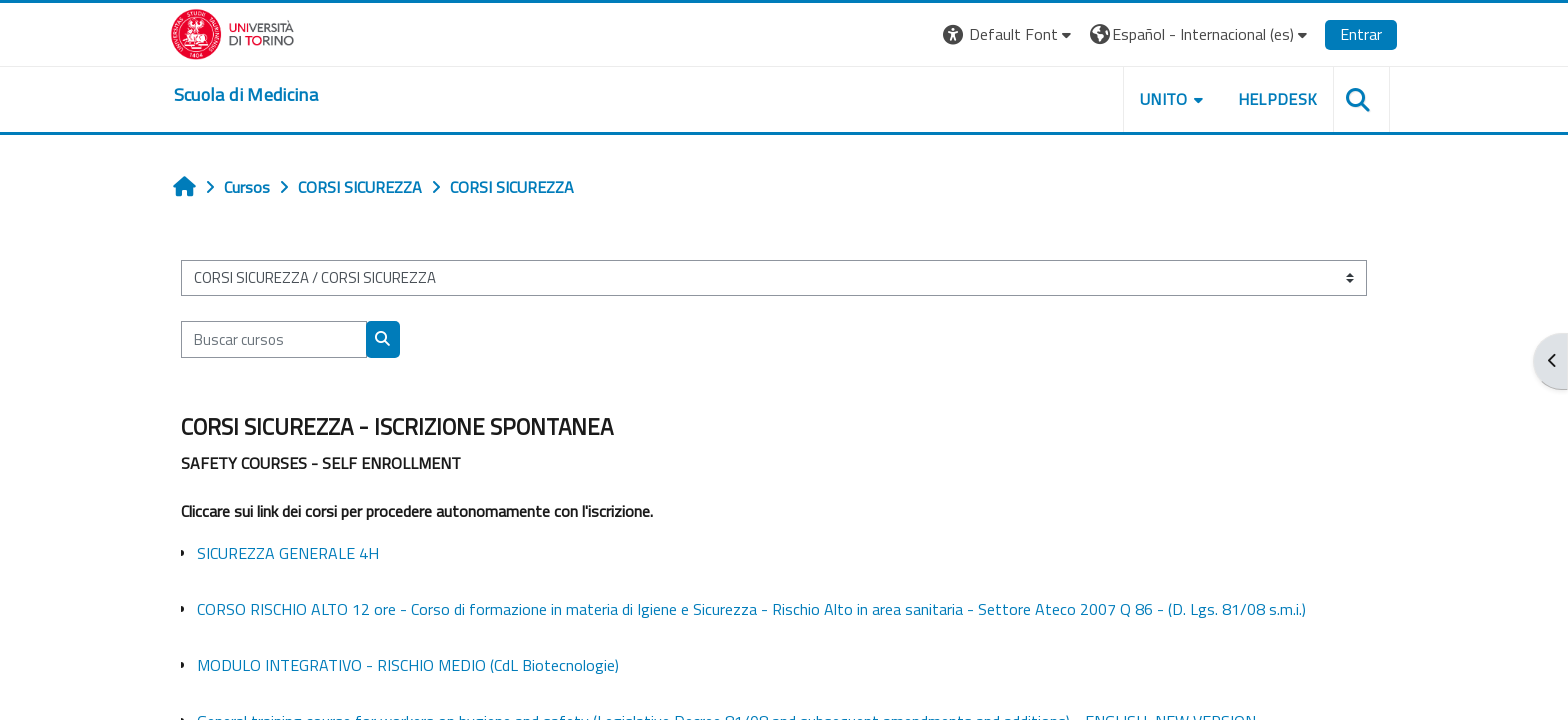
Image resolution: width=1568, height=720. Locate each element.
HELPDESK (1248, 99)
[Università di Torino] (261, 32)
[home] (275, 95)
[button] (979, 34)
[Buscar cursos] (300, 339)
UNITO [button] (1135, 99)
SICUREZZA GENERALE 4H (314, 553)
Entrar (1332, 34)
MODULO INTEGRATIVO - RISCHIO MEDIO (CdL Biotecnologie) (434, 665)
